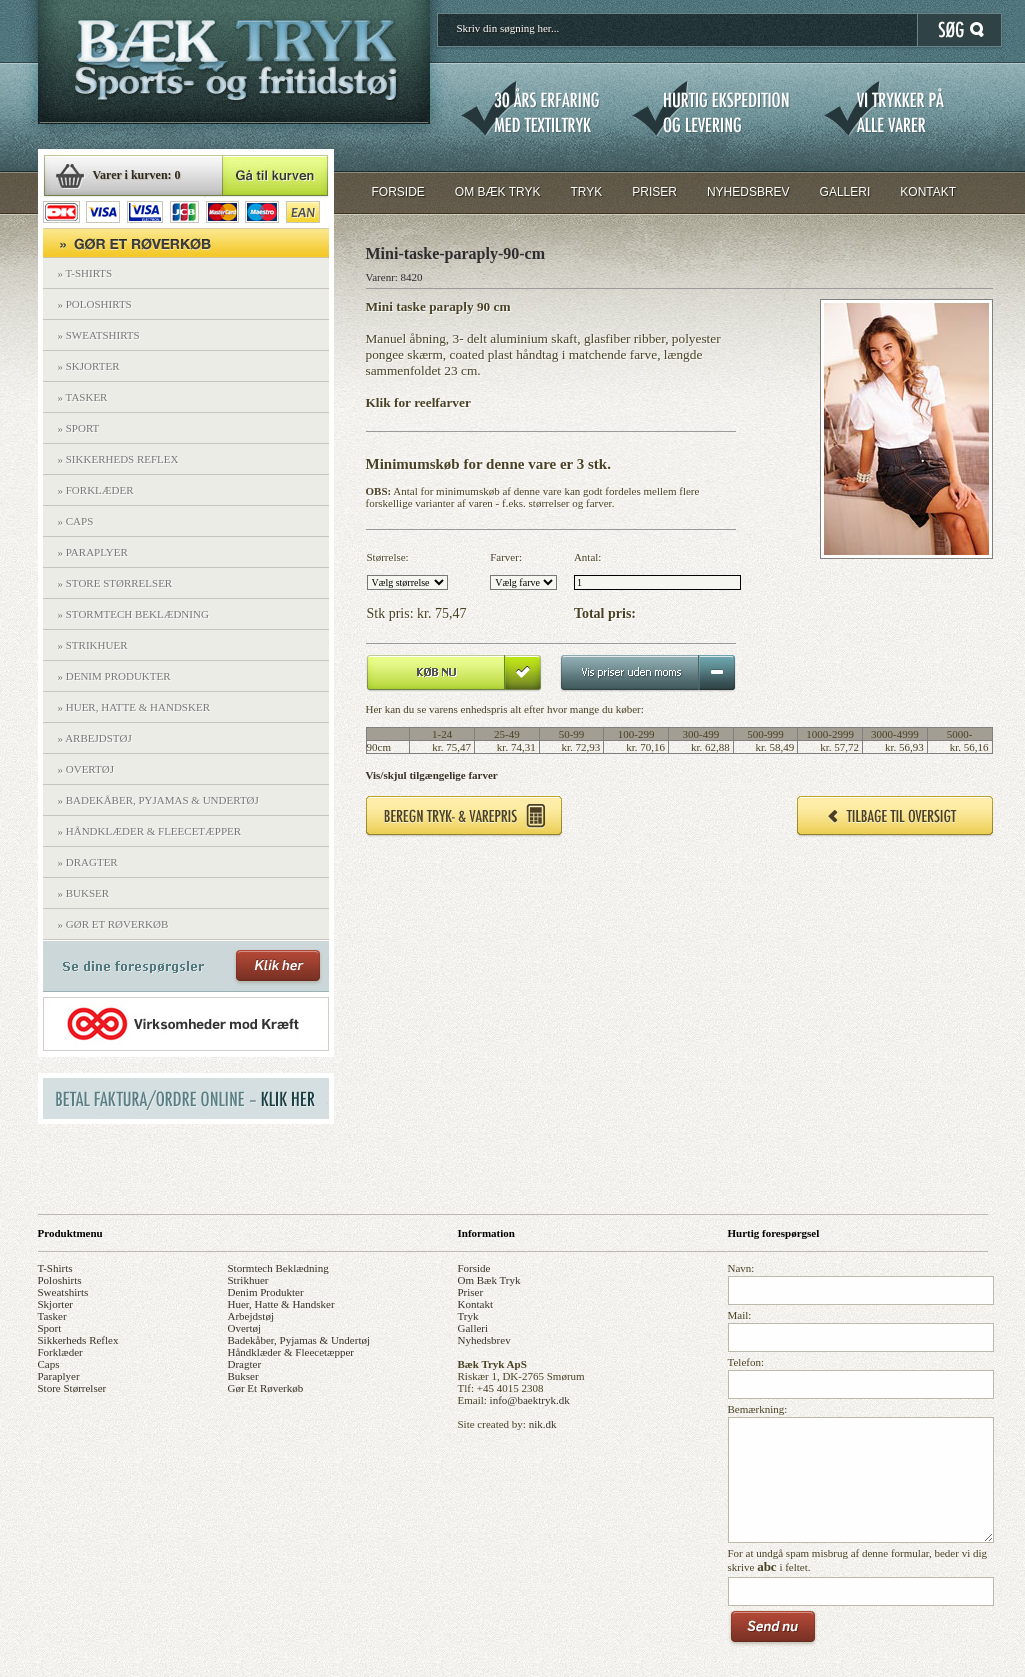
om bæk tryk (489, 1280)
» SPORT (79, 428)
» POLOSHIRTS (95, 304)
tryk (468, 1316)
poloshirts (60, 1280)
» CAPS (76, 521)
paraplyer (59, 1376)
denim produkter (266, 1292)
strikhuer (248, 1280)
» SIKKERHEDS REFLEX (118, 459)
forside (474, 1268)
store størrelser (72, 1388)
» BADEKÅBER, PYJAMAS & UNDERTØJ (158, 800)
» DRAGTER (88, 862)
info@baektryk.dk (530, 1400)
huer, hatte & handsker (281, 1304)
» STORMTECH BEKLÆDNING (133, 614)
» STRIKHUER (93, 645)
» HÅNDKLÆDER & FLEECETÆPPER (150, 831)
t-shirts (55, 1268)
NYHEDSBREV (748, 192)
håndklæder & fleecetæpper (291, 1352)
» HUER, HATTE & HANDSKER (134, 707)
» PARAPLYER (93, 552)
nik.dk (543, 1424)
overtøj (245, 1328)
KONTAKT (928, 192)
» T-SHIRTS (85, 273)
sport (50, 1328)
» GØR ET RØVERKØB (113, 924)
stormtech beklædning (278, 1268)
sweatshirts (63, 1292)
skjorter (55, 1304)
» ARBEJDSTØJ (95, 738)
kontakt (475, 1304)
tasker (52, 1316)
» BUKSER (84, 893)
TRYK (586, 192)
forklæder (60, 1352)
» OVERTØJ (86, 769)
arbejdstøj (251, 1316)
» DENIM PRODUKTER (114, 676)
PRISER (654, 192)
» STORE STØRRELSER (115, 583)
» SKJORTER (89, 366)
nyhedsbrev (484, 1340)
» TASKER (83, 397)
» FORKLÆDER (96, 490)
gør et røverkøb (266, 1388)
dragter (245, 1364)
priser (471, 1292)
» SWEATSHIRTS (99, 335)
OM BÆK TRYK (498, 192)
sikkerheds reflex (78, 1340)
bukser (243, 1376)
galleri (473, 1328)
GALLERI (845, 192)
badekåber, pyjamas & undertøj (299, 1340)
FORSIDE (398, 192)
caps (49, 1364)
